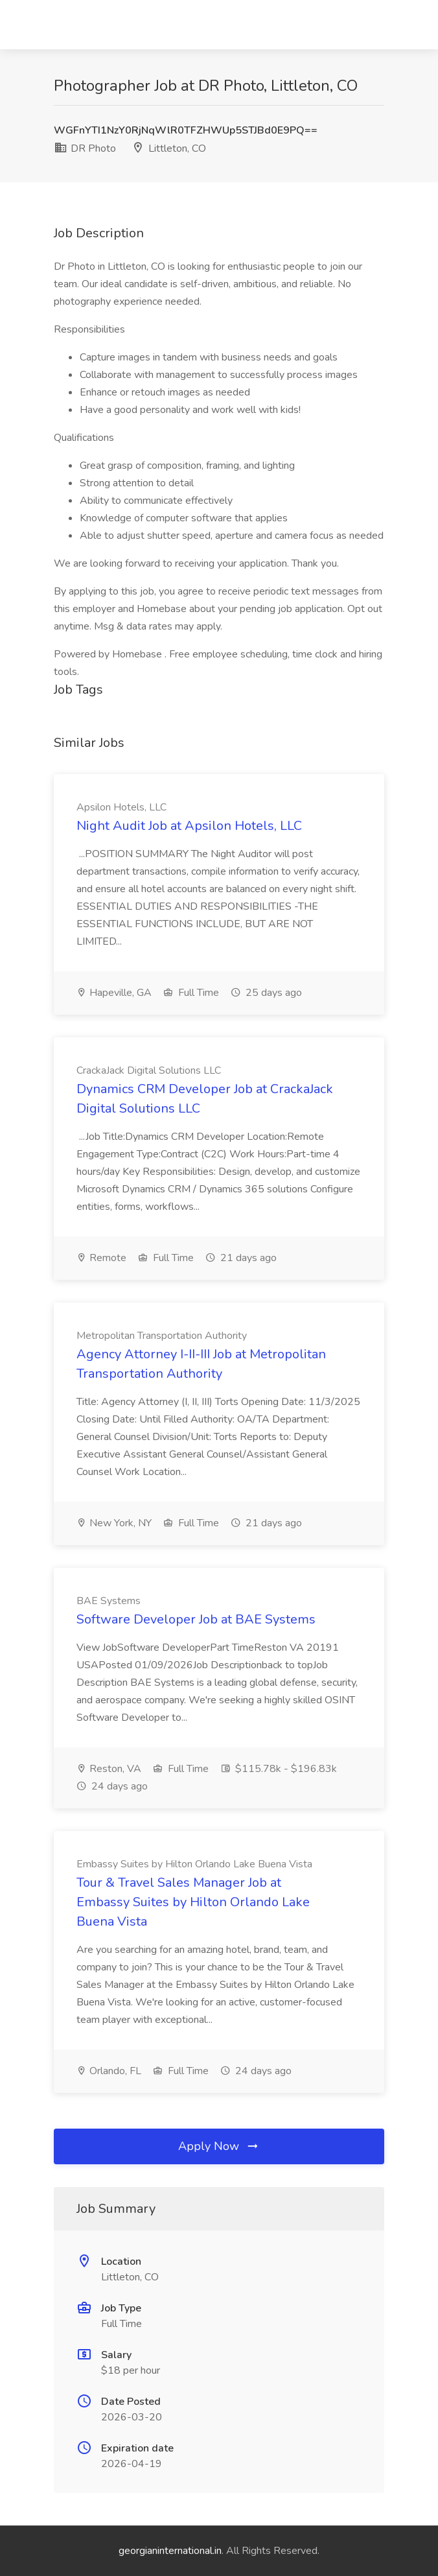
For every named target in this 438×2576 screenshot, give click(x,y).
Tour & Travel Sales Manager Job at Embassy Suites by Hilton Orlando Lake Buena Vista (193, 1902)
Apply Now (219, 2146)
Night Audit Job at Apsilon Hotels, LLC (189, 825)
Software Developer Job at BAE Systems (196, 1619)
